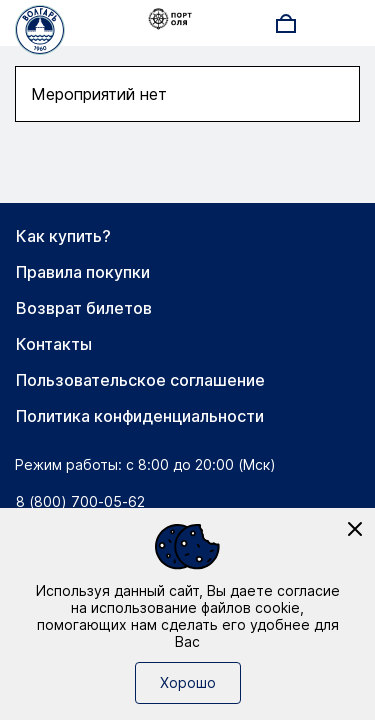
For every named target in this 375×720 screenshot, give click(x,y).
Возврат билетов (84, 308)
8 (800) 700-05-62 (80, 501)
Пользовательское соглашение (140, 380)
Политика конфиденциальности (140, 416)
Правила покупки (83, 272)
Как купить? (63, 236)
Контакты (54, 344)
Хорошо (188, 682)
